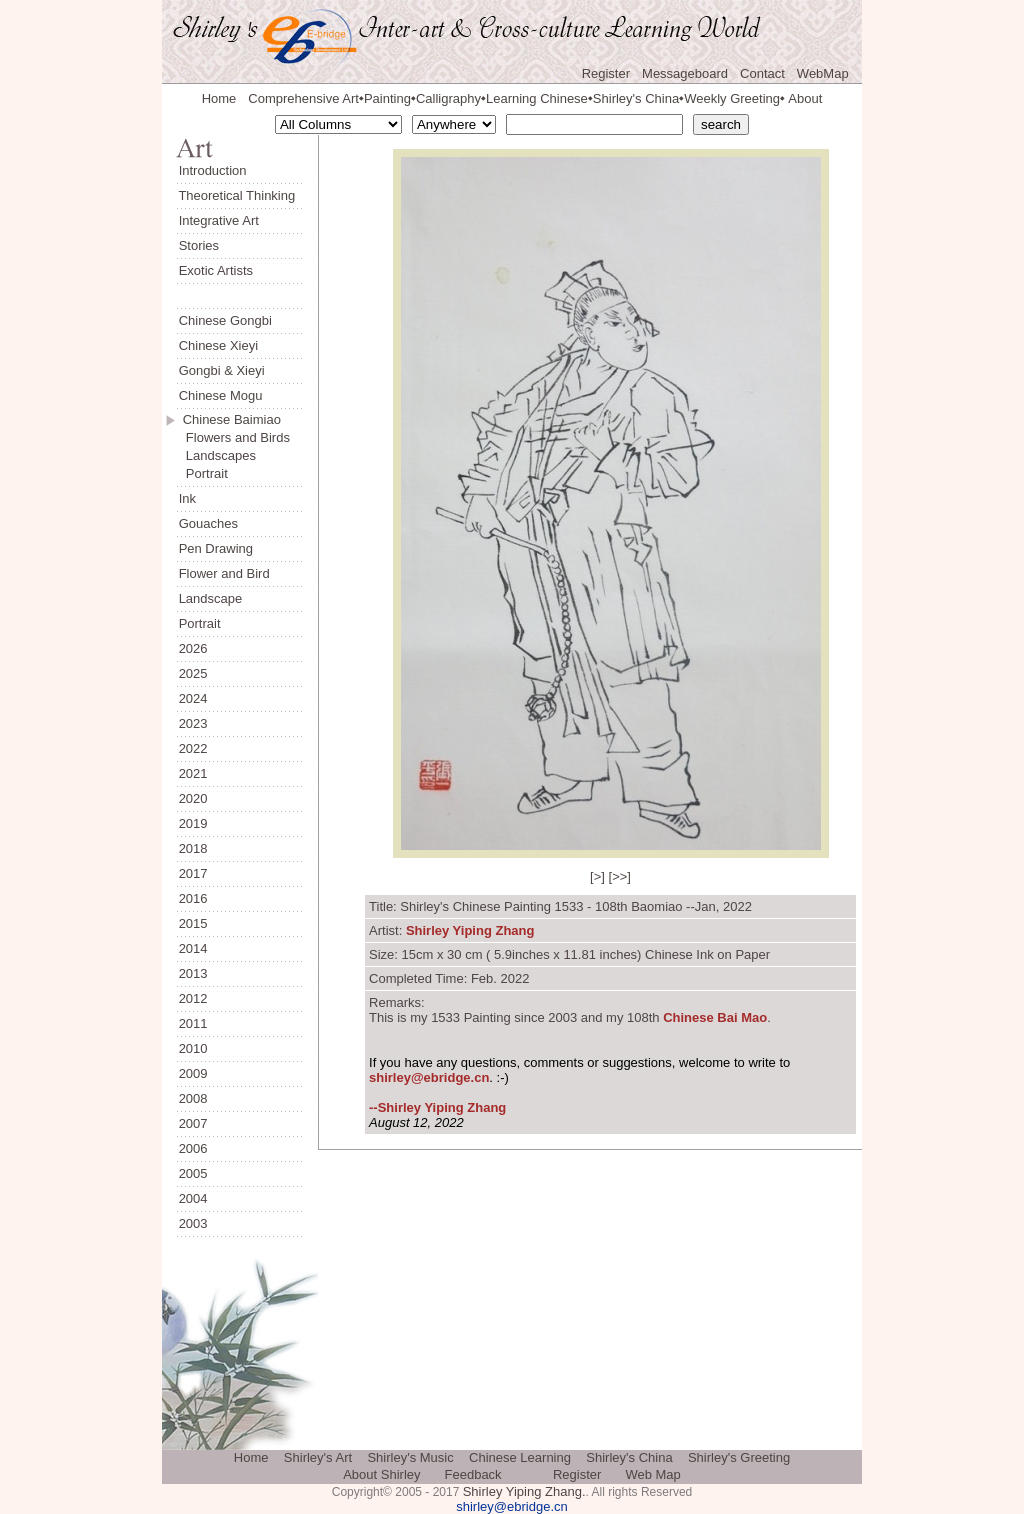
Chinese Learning (520, 1457)
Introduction (213, 170)
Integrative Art (219, 220)
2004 (193, 1198)
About (805, 98)
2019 (193, 823)
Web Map (652, 1474)
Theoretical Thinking (236, 195)
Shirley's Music (410, 1457)
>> (619, 876)
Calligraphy (448, 98)
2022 (193, 748)
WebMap (823, 73)
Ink (187, 498)
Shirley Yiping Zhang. (524, 1491)
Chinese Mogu (221, 395)
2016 (193, 898)
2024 (193, 698)
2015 (193, 923)
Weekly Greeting (732, 98)
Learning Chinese (537, 98)
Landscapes (221, 455)
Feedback (473, 1474)
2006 (193, 1148)
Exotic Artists (216, 270)
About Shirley (381, 1474)
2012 (193, 998)
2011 (193, 1023)
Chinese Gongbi (225, 320)
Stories (199, 245)
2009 (193, 1073)
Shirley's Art (318, 1457)
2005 (193, 1173)
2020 (193, 798)
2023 (193, 723)
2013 (193, 973)
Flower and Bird (224, 573)
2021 (193, 773)
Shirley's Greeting (739, 1457)
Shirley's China (636, 98)
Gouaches (208, 523)
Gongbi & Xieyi (222, 370)
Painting (387, 98)
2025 (193, 673)
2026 (193, 648)
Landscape (211, 598)
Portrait (207, 473)
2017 (193, 873)
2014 (193, 948)
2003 (193, 1223)
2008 (193, 1098)
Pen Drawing (216, 548)
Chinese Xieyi (219, 345)
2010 (193, 1048)
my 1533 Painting (460, 1017)
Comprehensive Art (303, 98)
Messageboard (685, 73)
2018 (193, 848)
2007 (193, 1123)
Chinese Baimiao (232, 419)
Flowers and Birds (238, 437)
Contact (762, 73)
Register (606, 73)
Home (219, 98)
